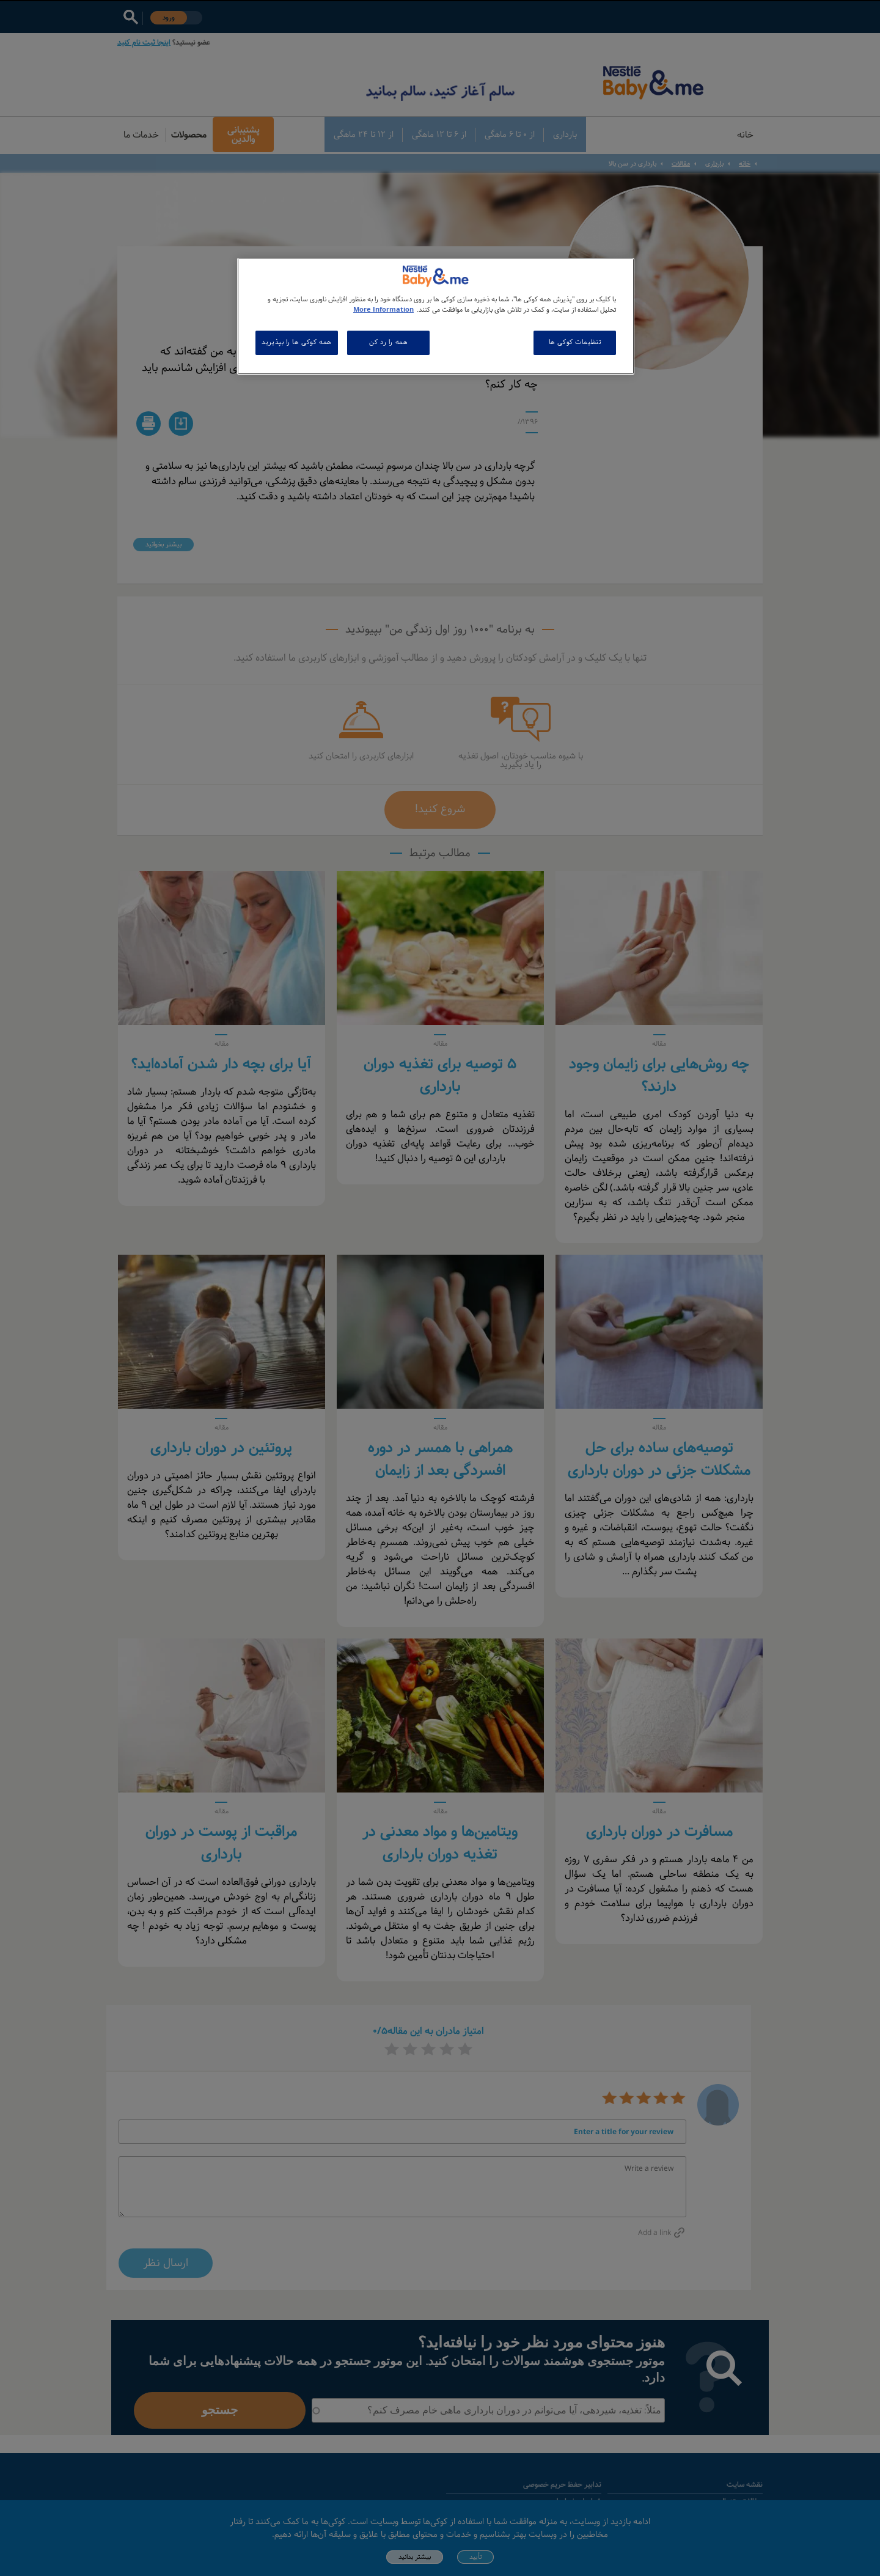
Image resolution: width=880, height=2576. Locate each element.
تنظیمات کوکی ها (575, 342)
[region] (435, 316)
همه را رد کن (388, 342)
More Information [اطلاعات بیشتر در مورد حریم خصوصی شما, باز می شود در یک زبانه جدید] (383, 309)
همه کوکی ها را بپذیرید (297, 342)
